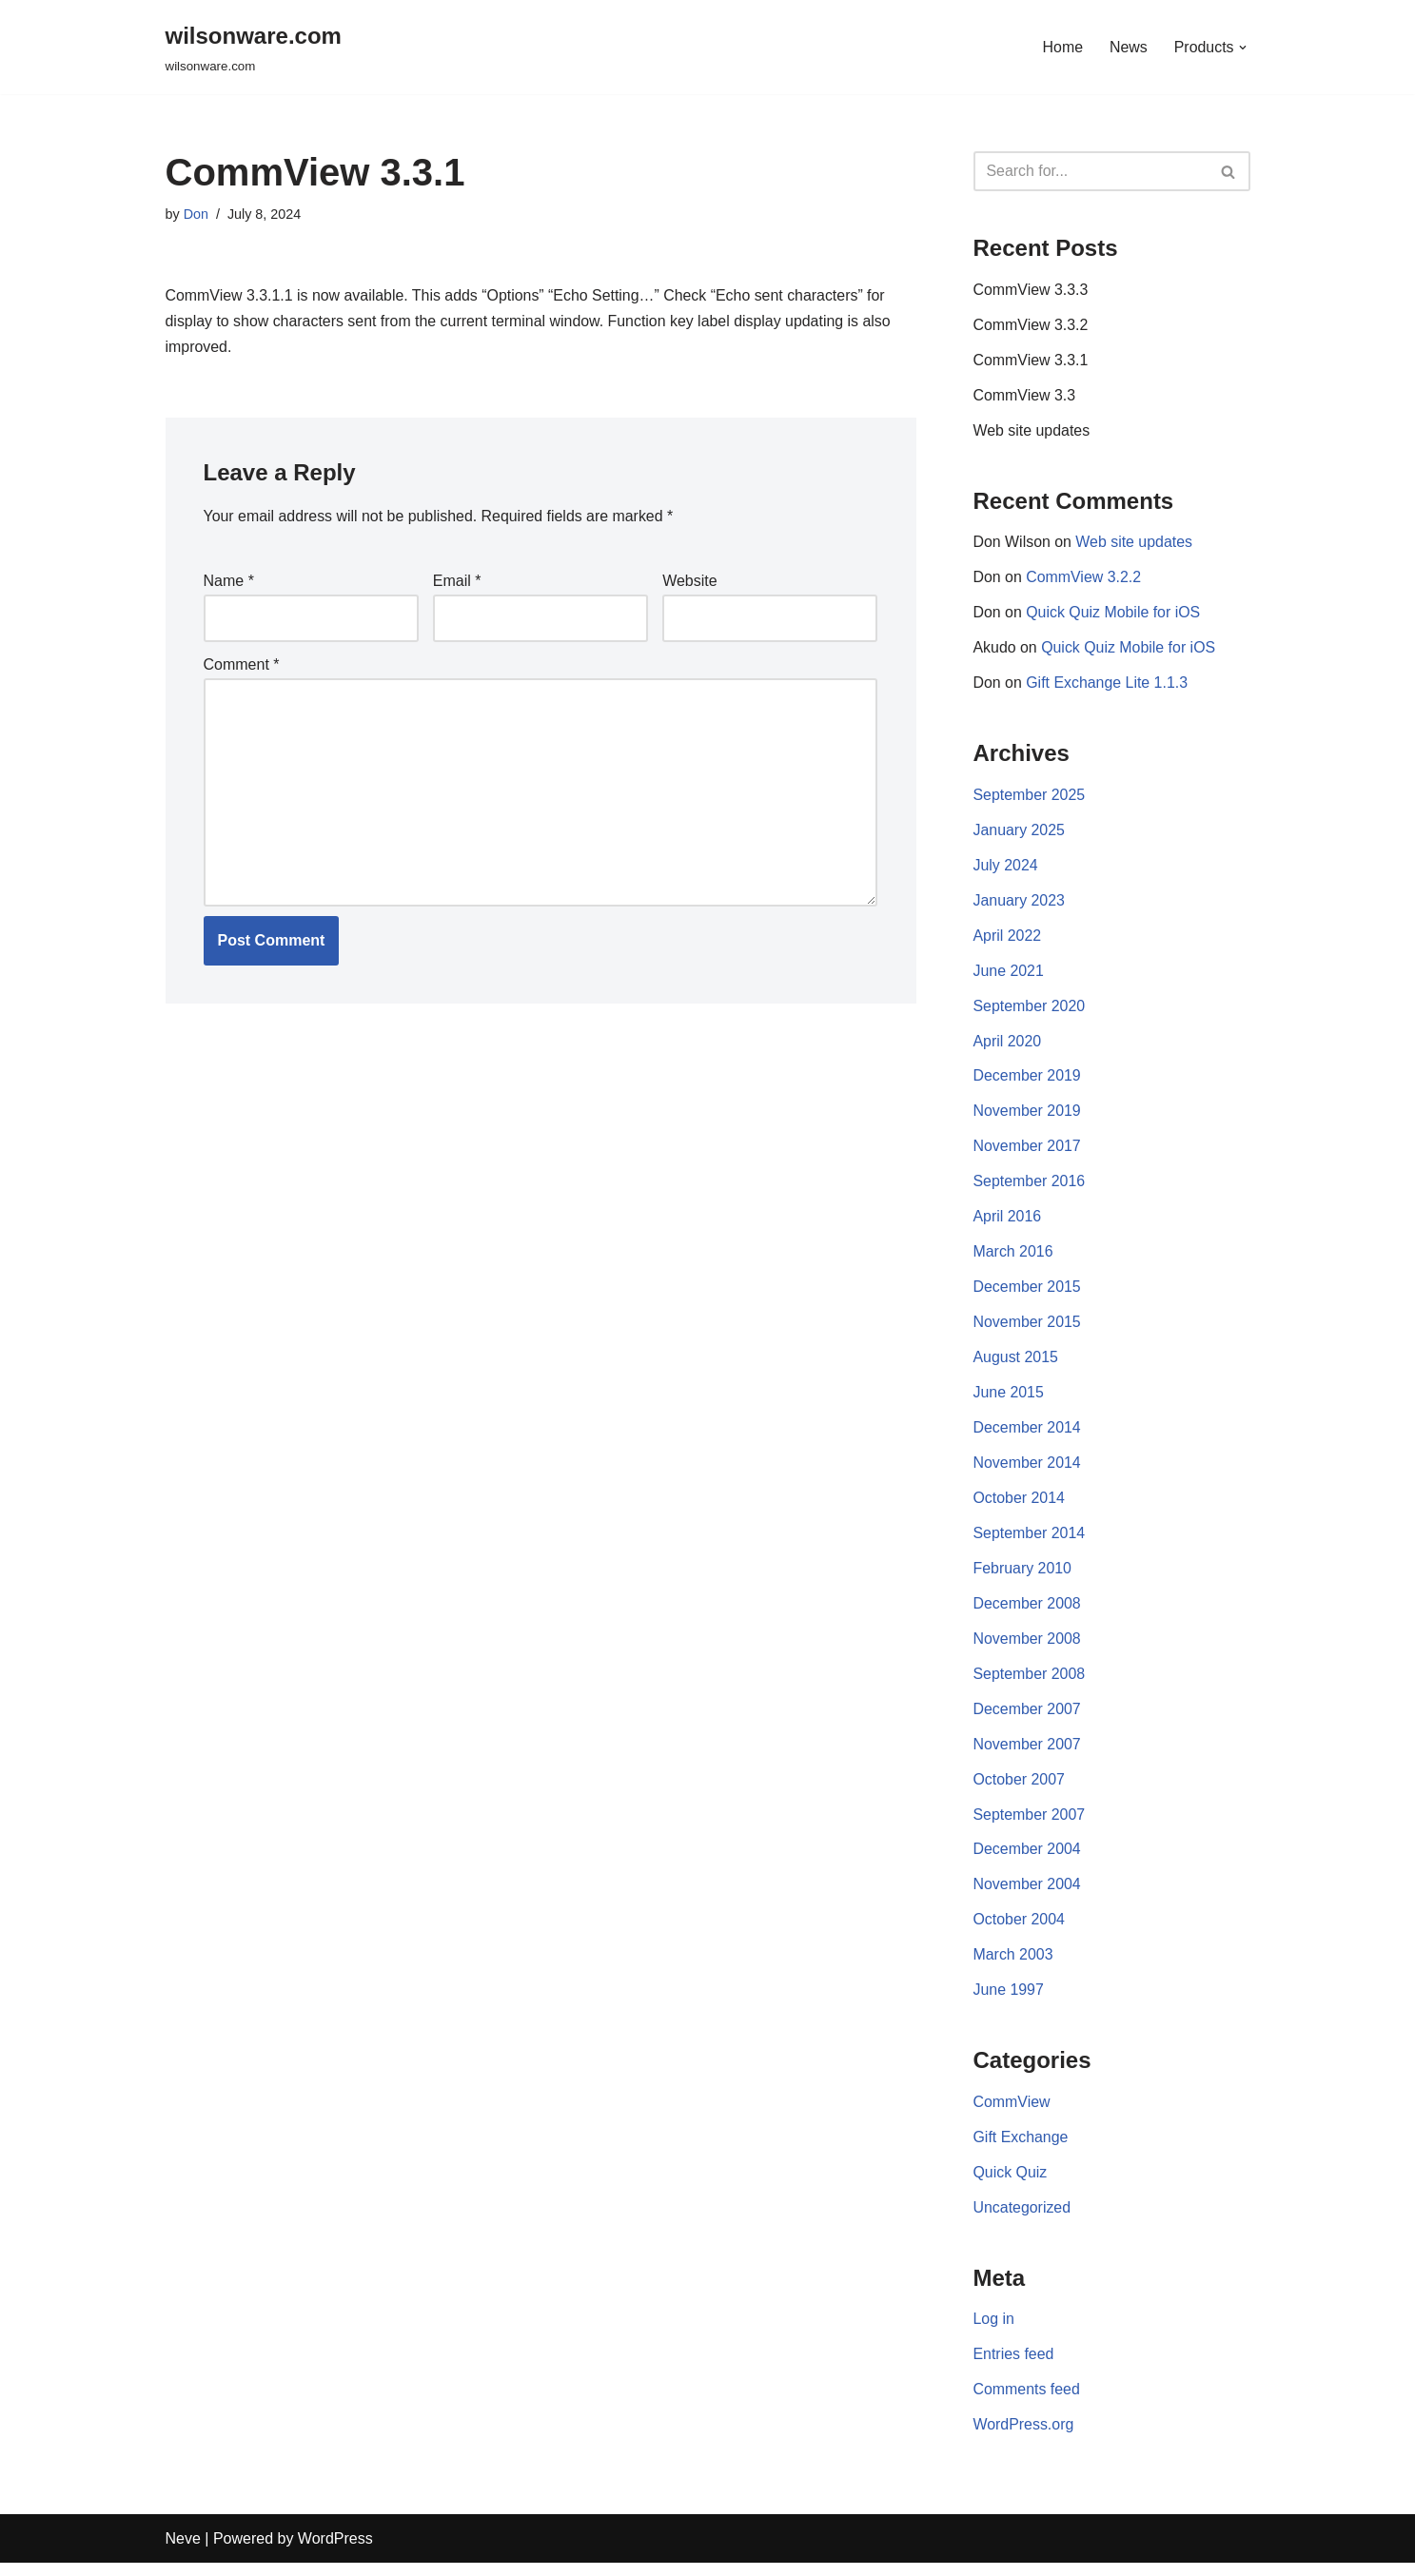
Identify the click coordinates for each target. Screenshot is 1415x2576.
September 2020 (1029, 1011)
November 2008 (1027, 1647)
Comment (242, 665)
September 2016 (1029, 1188)
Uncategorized (1022, 2220)
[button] (1243, 47)
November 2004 (1027, 1895)
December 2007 (1027, 1718)
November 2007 (1027, 1754)
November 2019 (1027, 1116)
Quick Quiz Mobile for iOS (1114, 615)
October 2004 (1019, 1930)
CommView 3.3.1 (1031, 362)
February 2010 (1022, 1577)
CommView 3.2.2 (1085, 580)
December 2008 (1027, 1612)
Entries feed (1013, 2367)
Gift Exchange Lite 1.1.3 (1108, 686)
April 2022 (1007, 939)
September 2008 (1029, 1682)
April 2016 (1007, 1223)
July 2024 (1006, 869)
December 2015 (1027, 1293)
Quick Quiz (1010, 2184)
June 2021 (1009, 975)
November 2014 (1027, 1470)
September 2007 (1029, 1824)
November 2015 (1027, 1329)
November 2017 (1027, 1152)
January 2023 (1019, 904)
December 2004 (1027, 1859)
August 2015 (1016, 1364)
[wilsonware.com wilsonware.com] (254, 47)
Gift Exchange (1021, 2148)
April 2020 (1007, 1046)
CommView (1012, 2113)
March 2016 (1013, 1258)
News (1128, 47)
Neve (183, 2552)
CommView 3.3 (1024, 397)
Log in (994, 2332)
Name (229, 582)
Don (196, 214)
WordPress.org (1023, 2438)
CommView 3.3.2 (1031, 326)
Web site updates (1032, 432)
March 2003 (1013, 1966)
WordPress (335, 2552)
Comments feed (1027, 2402)
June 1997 (1009, 2001)
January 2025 (1019, 834)
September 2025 (1029, 798)
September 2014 (1029, 1541)
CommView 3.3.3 (1031, 291)
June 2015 (1009, 1400)
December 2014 (1027, 1435)
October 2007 (1019, 1789)
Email (457, 582)
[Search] (1090, 171)
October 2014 (1019, 1505)
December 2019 (1027, 1081)
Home (1062, 47)
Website (689, 582)
